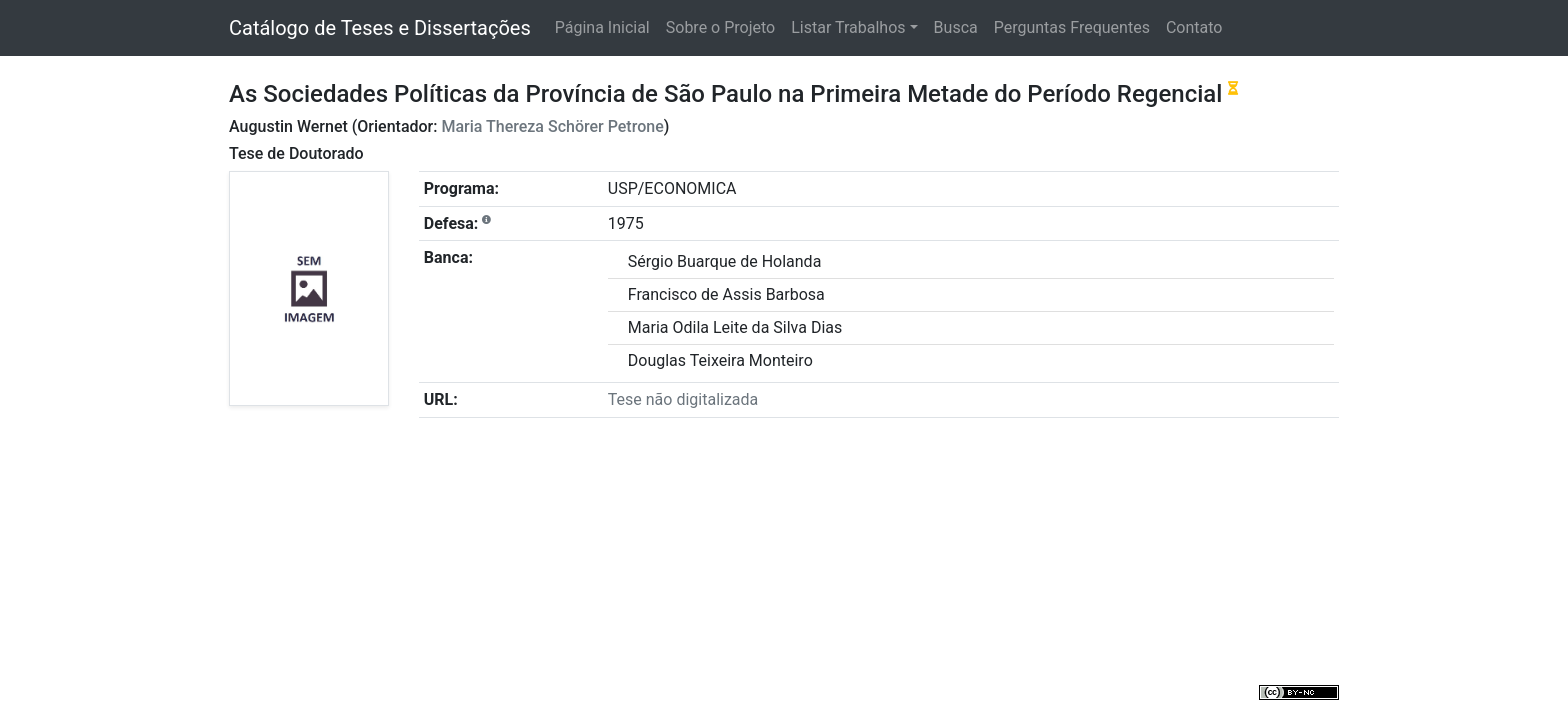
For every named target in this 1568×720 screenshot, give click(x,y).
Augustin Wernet (288, 126)
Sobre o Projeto (720, 27)
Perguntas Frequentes (1072, 27)
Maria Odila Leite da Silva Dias (735, 327)
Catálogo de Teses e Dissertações (380, 28)
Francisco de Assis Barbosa (726, 294)
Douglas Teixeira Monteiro (720, 360)
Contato (1194, 27)
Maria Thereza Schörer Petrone (552, 126)
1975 (626, 223)
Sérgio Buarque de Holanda (725, 261)
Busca (956, 27)
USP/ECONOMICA (672, 188)
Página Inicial (602, 27)
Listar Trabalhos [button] (848, 27)
